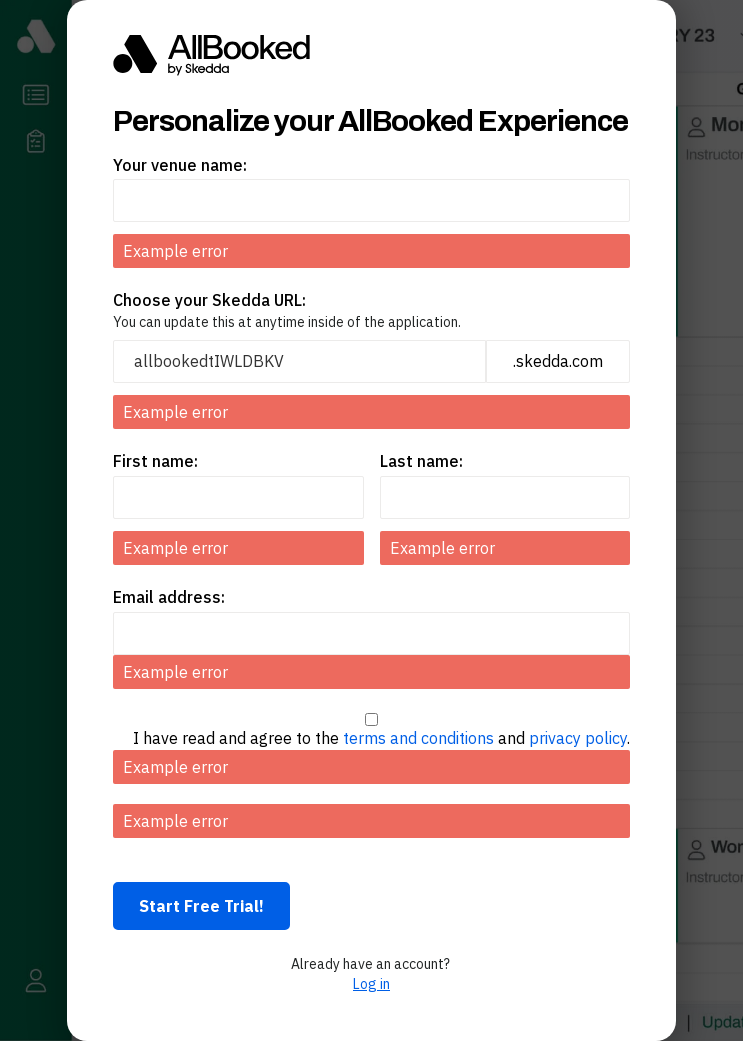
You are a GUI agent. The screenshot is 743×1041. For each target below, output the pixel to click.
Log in (371, 984)
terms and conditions (418, 738)
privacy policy (578, 738)
